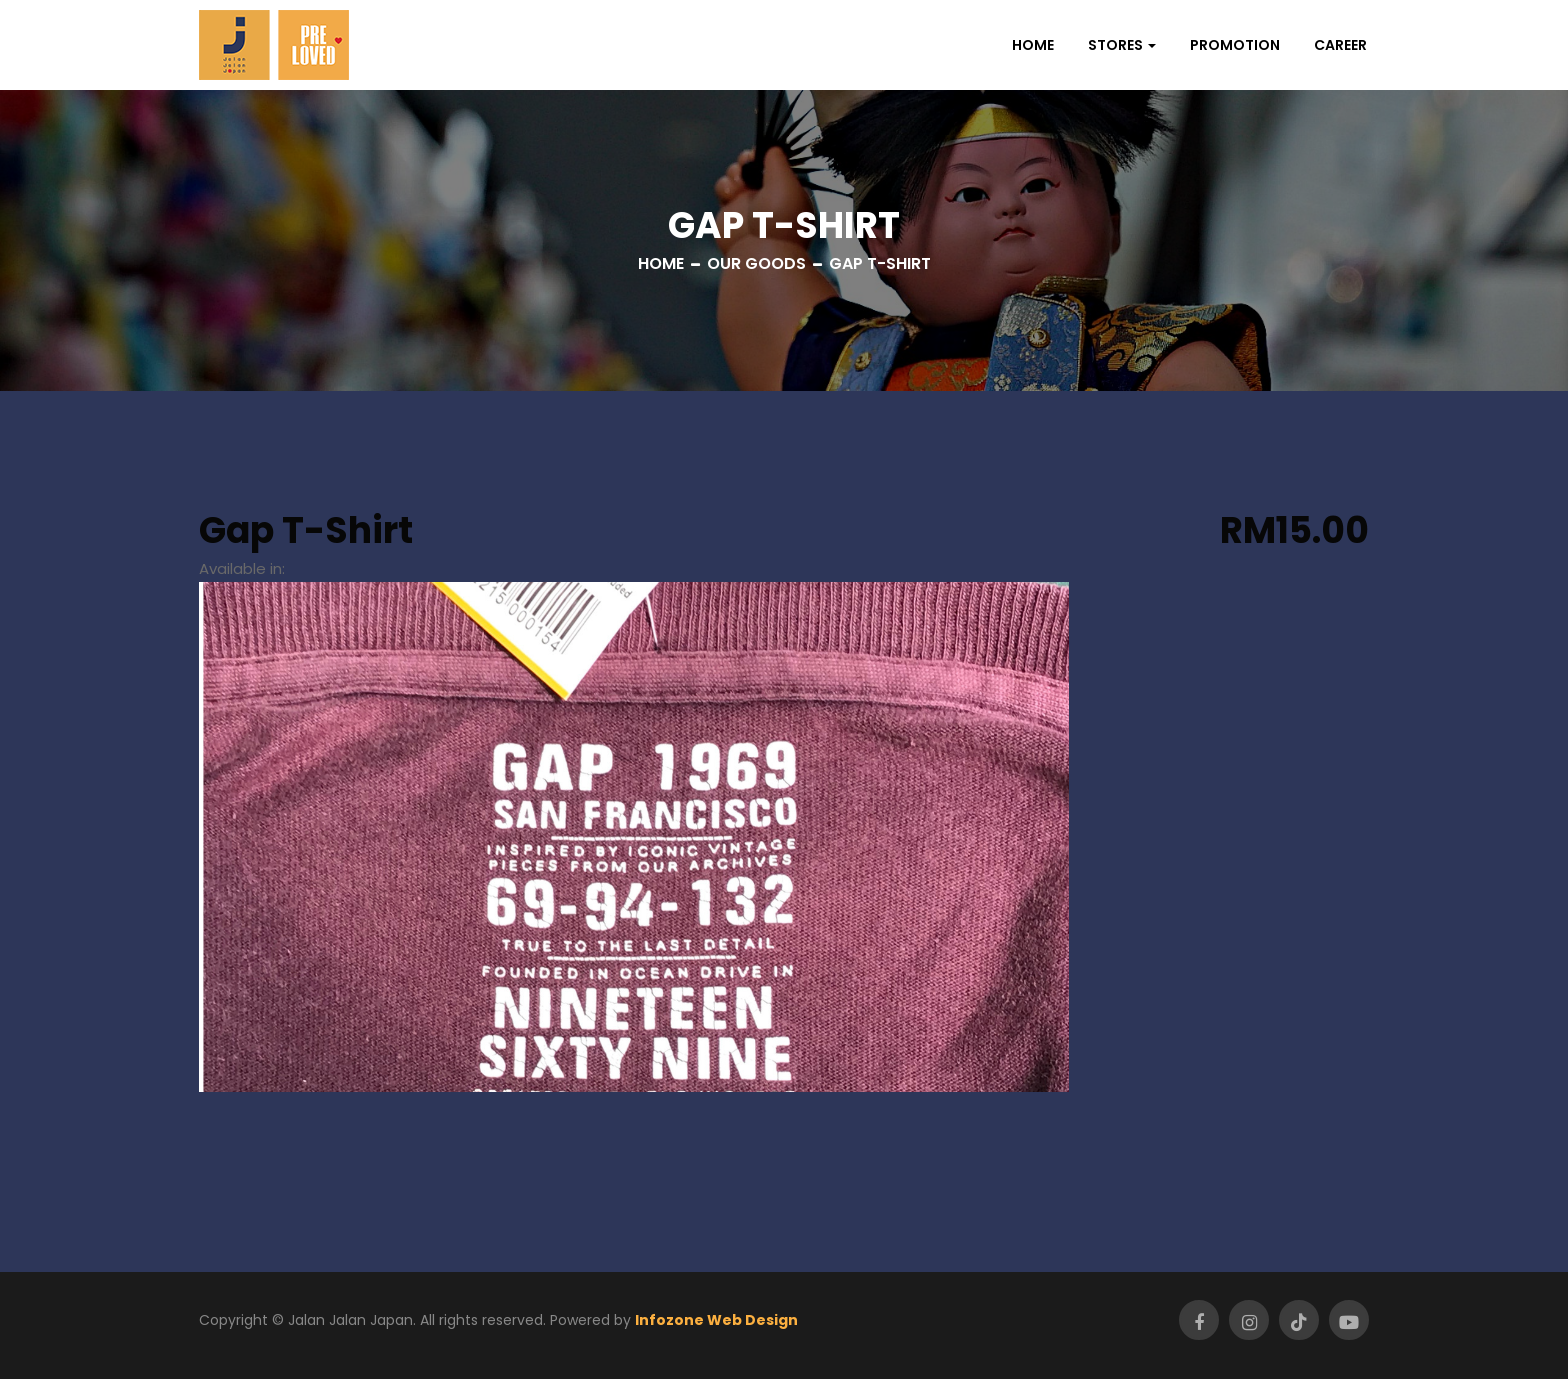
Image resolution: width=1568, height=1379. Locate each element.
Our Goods (756, 263)
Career (1340, 45)
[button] (1122, 45)
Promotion (1235, 45)
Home (1033, 45)
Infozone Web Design (716, 1320)
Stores (1115, 45)
